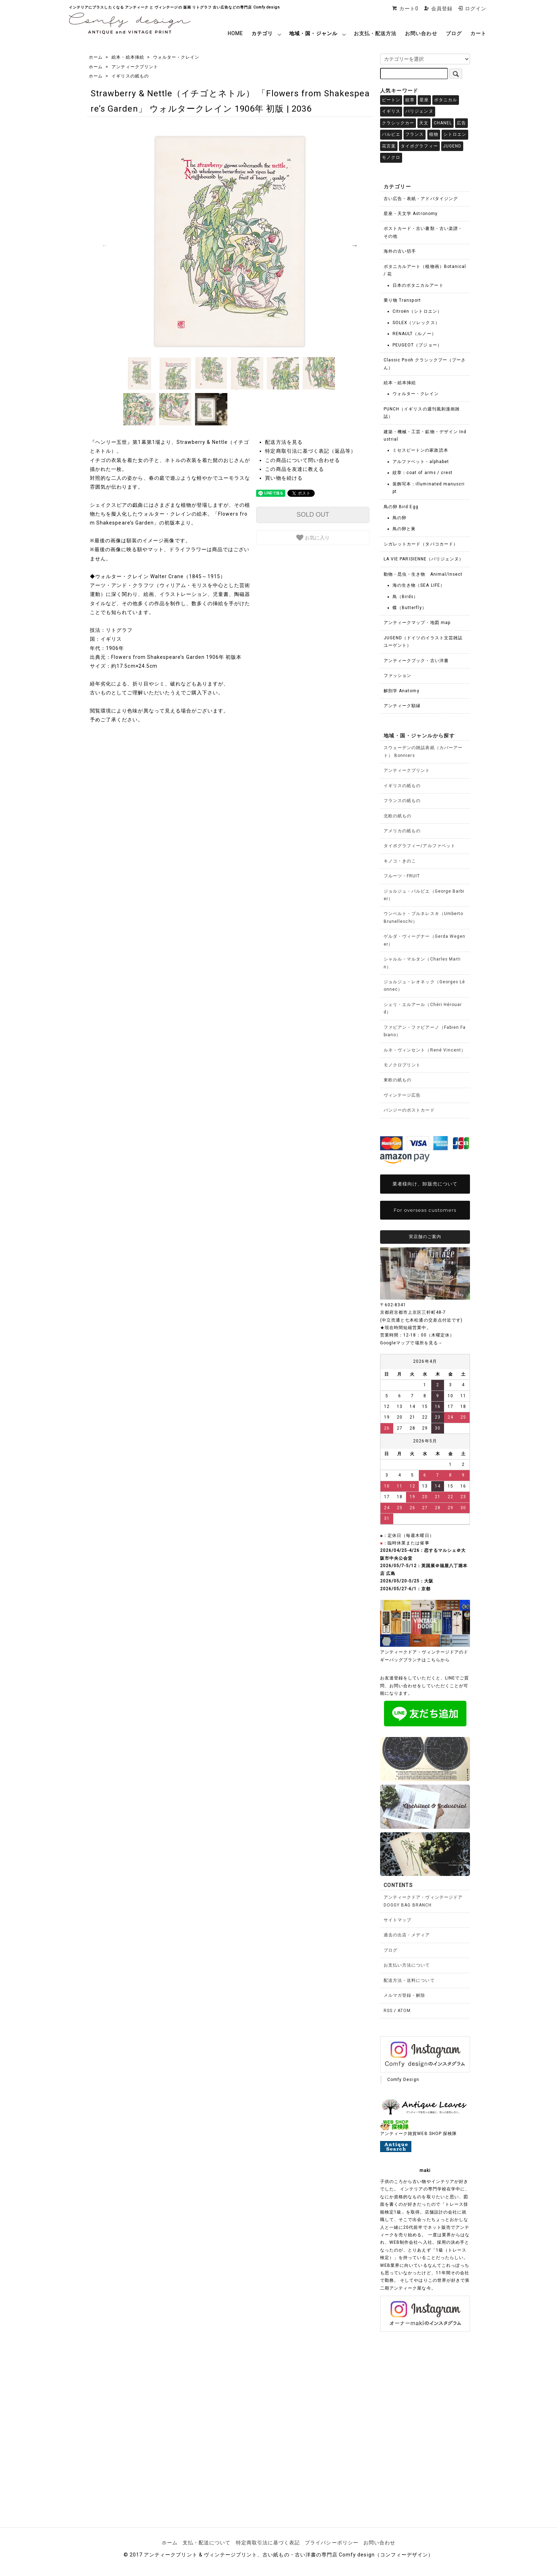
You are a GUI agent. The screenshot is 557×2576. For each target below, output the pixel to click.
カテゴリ (262, 33)
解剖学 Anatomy (402, 690)
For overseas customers (425, 1210)
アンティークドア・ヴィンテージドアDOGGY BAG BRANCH (423, 1901)
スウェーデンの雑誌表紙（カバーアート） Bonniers (423, 751)
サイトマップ (397, 1920)
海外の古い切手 (400, 251)
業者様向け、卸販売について (425, 1184)
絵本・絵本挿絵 (128, 57)
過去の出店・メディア (407, 1934)
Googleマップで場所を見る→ (411, 1342)
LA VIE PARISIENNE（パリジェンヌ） (424, 558)
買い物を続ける (283, 478)
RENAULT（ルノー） (414, 333)
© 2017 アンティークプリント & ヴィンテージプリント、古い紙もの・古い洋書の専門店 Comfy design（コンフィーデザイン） (278, 2555)
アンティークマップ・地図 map (417, 622)
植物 (433, 134)
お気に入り (313, 537)
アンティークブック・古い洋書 (416, 660)
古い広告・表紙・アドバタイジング (421, 198)
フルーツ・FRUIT (402, 875)
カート (478, 33)
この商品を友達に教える (294, 469)
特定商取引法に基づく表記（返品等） (310, 451)
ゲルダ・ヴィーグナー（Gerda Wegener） (424, 940)
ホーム (96, 57)
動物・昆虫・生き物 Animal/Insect (423, 574)
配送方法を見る (283, 442)
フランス (414, 134)
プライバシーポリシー (331, 2542)
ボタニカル (445, 99)
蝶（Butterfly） (410, 607)
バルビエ (391, 134)
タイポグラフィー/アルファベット (419, 845)
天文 (423, 122)
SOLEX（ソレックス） (416, 322)
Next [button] (354, 245)
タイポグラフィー (419, 146)
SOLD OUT (313, 514)
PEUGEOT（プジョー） (417, 345)
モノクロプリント (402, 1065)
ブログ (454, 33)
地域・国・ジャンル (313, 33)
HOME (235, 33)
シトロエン (454, 134)
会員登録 (438, 8)
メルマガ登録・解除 (404, 1995)
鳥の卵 (399, 517)
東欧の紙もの (397, 1079)
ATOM (404, 2010)
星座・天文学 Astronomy (411, 213)
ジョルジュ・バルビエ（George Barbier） (424, 895)
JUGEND (452, 146)
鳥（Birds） (405, 596)
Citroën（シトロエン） (417, 311)
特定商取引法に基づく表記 (268, 2542)
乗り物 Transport (402, 300)
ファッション (397, 675)
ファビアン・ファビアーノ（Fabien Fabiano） (425, 1031)
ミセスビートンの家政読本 (420, 450)
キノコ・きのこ (400, 861)
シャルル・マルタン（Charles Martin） (422, 963)
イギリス (391, 111)
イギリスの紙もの (130, 76)
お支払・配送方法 (375, 33)
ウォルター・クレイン (176, 57)
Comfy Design (403, 2079)
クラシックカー (398, 122)
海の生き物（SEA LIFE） (419, 585)
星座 (424, 99)
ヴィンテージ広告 (402, 1095)
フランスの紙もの (402, 800)
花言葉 (389, 146)
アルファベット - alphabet (421, 461)
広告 (461, 122)
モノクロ (391, 157)
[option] (229, 241)
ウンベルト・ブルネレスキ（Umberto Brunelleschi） (423, 917)
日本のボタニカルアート (418, 285)
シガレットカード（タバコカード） (421, 544)
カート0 (405, 8)
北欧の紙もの (397, 815)
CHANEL (443, 122)
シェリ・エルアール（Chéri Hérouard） (423, 1008)
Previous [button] (104, 245)
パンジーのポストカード (409, 1110)
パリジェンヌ (419, 111)
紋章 (410, 99)
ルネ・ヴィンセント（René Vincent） (425, 1050)
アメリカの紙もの (402, 830)
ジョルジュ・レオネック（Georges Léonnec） (424, 985)
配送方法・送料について (409, 1980)
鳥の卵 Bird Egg (401, 506)
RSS (388, 2010)
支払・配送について (207, 2542)
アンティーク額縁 (402, 705)
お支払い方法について (407, 1965)
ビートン (391, 99)
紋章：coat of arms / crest (423, 472)
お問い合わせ (421, 33)
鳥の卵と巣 (404, 528)
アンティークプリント (135, 66)
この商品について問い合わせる (302, 460)
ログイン (472, 8)
